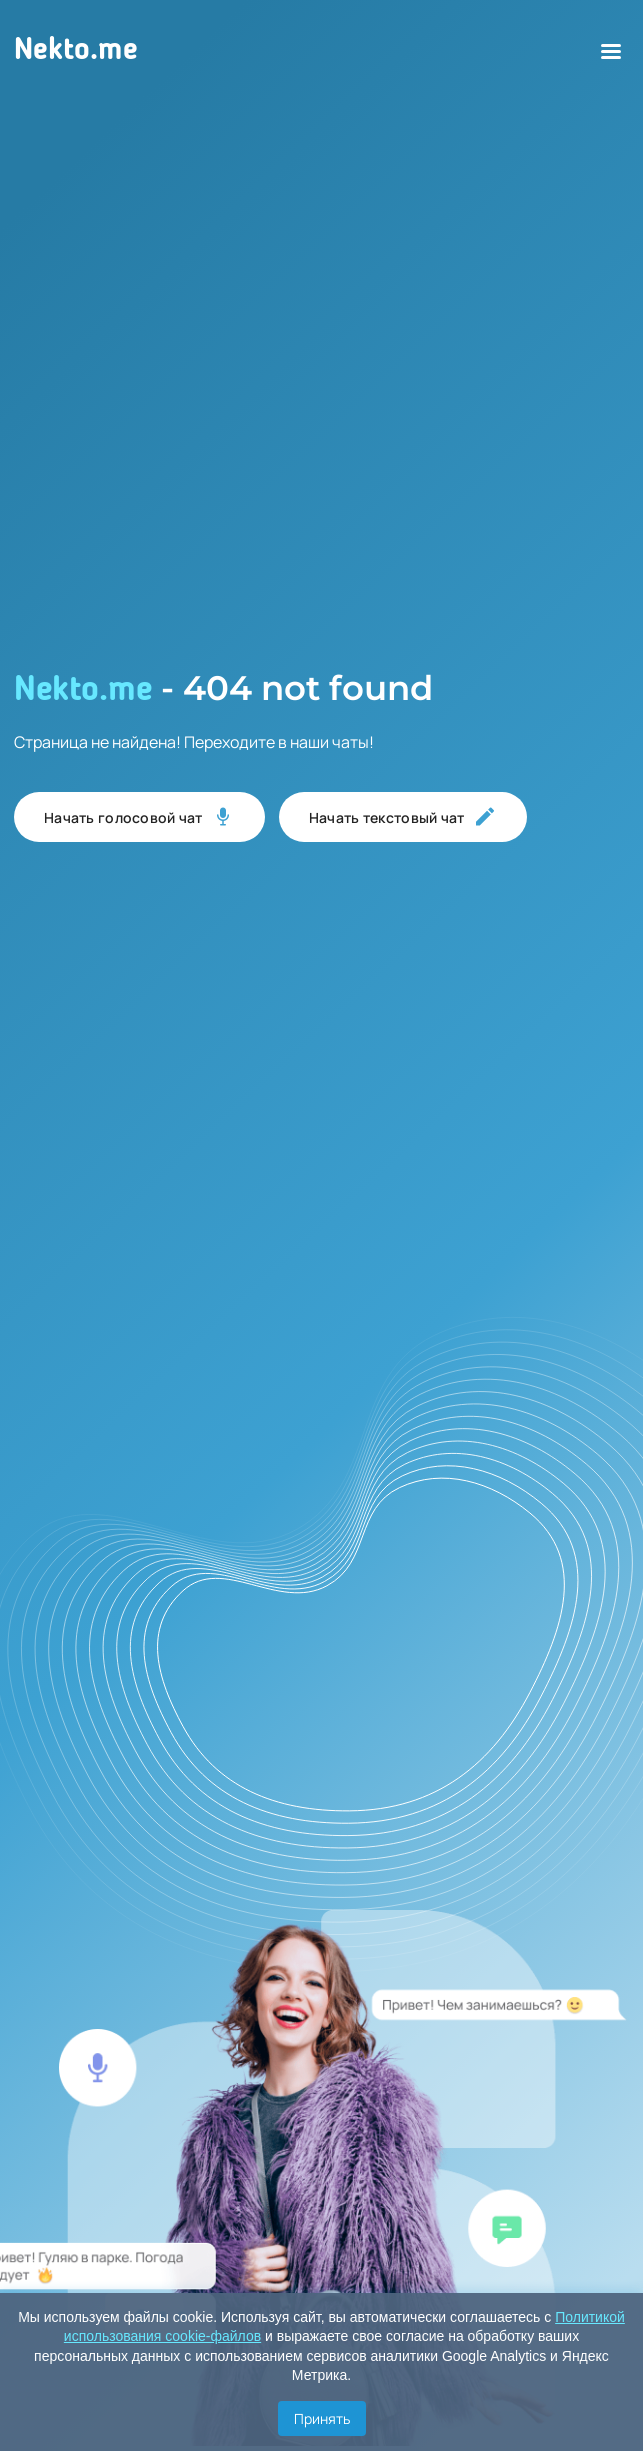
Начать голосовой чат (139, 817)
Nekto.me (76, 51)
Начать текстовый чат (403, 817)
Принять (322, 2418)
